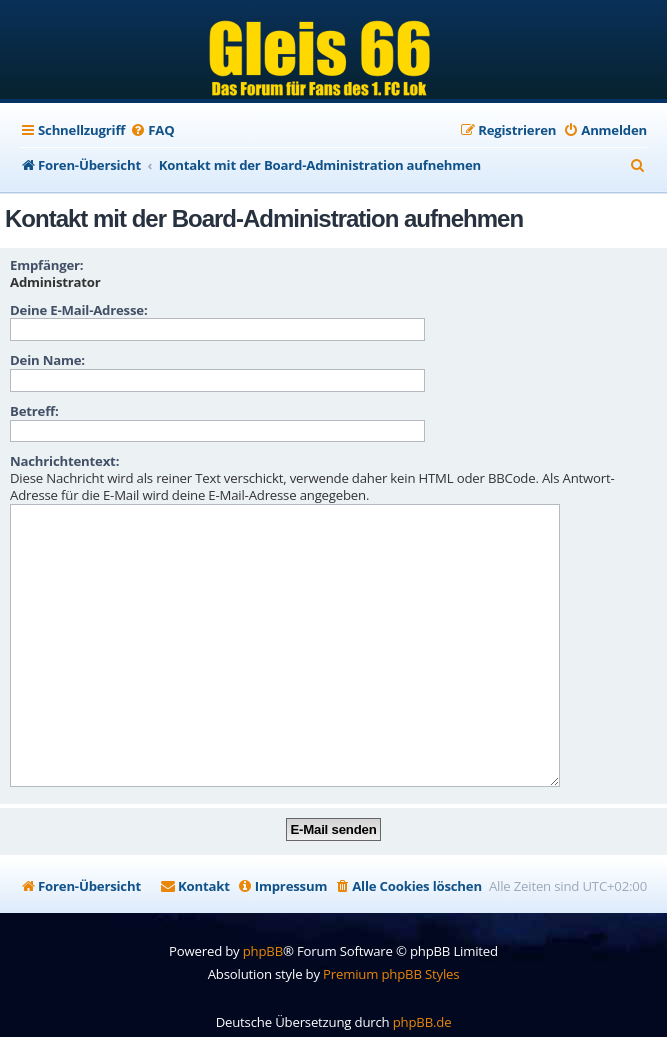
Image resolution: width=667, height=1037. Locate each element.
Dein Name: (47, 360)
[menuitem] (152, 130)
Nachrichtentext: (64, 461)
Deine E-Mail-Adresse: (78, 310)
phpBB (263, 920)
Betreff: (34, 411)
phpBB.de (422, 991)
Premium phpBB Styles (391, 943)
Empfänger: (46, 265)
